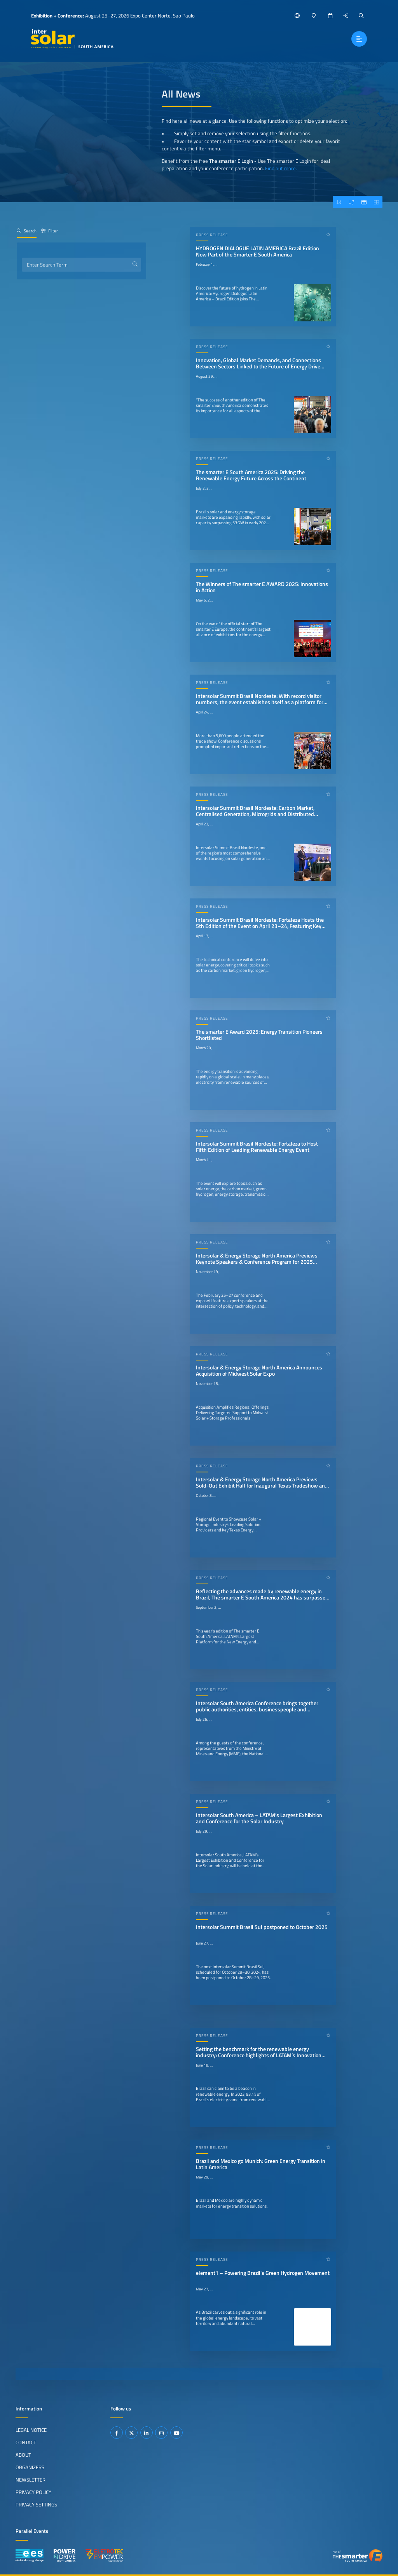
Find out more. (281, 168)
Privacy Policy (33, 2492)
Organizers (30, 2467)
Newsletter (30, 2480)
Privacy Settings (36, 2504)
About (23, 2455)
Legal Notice (31, 2430)
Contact (26, 2442)
